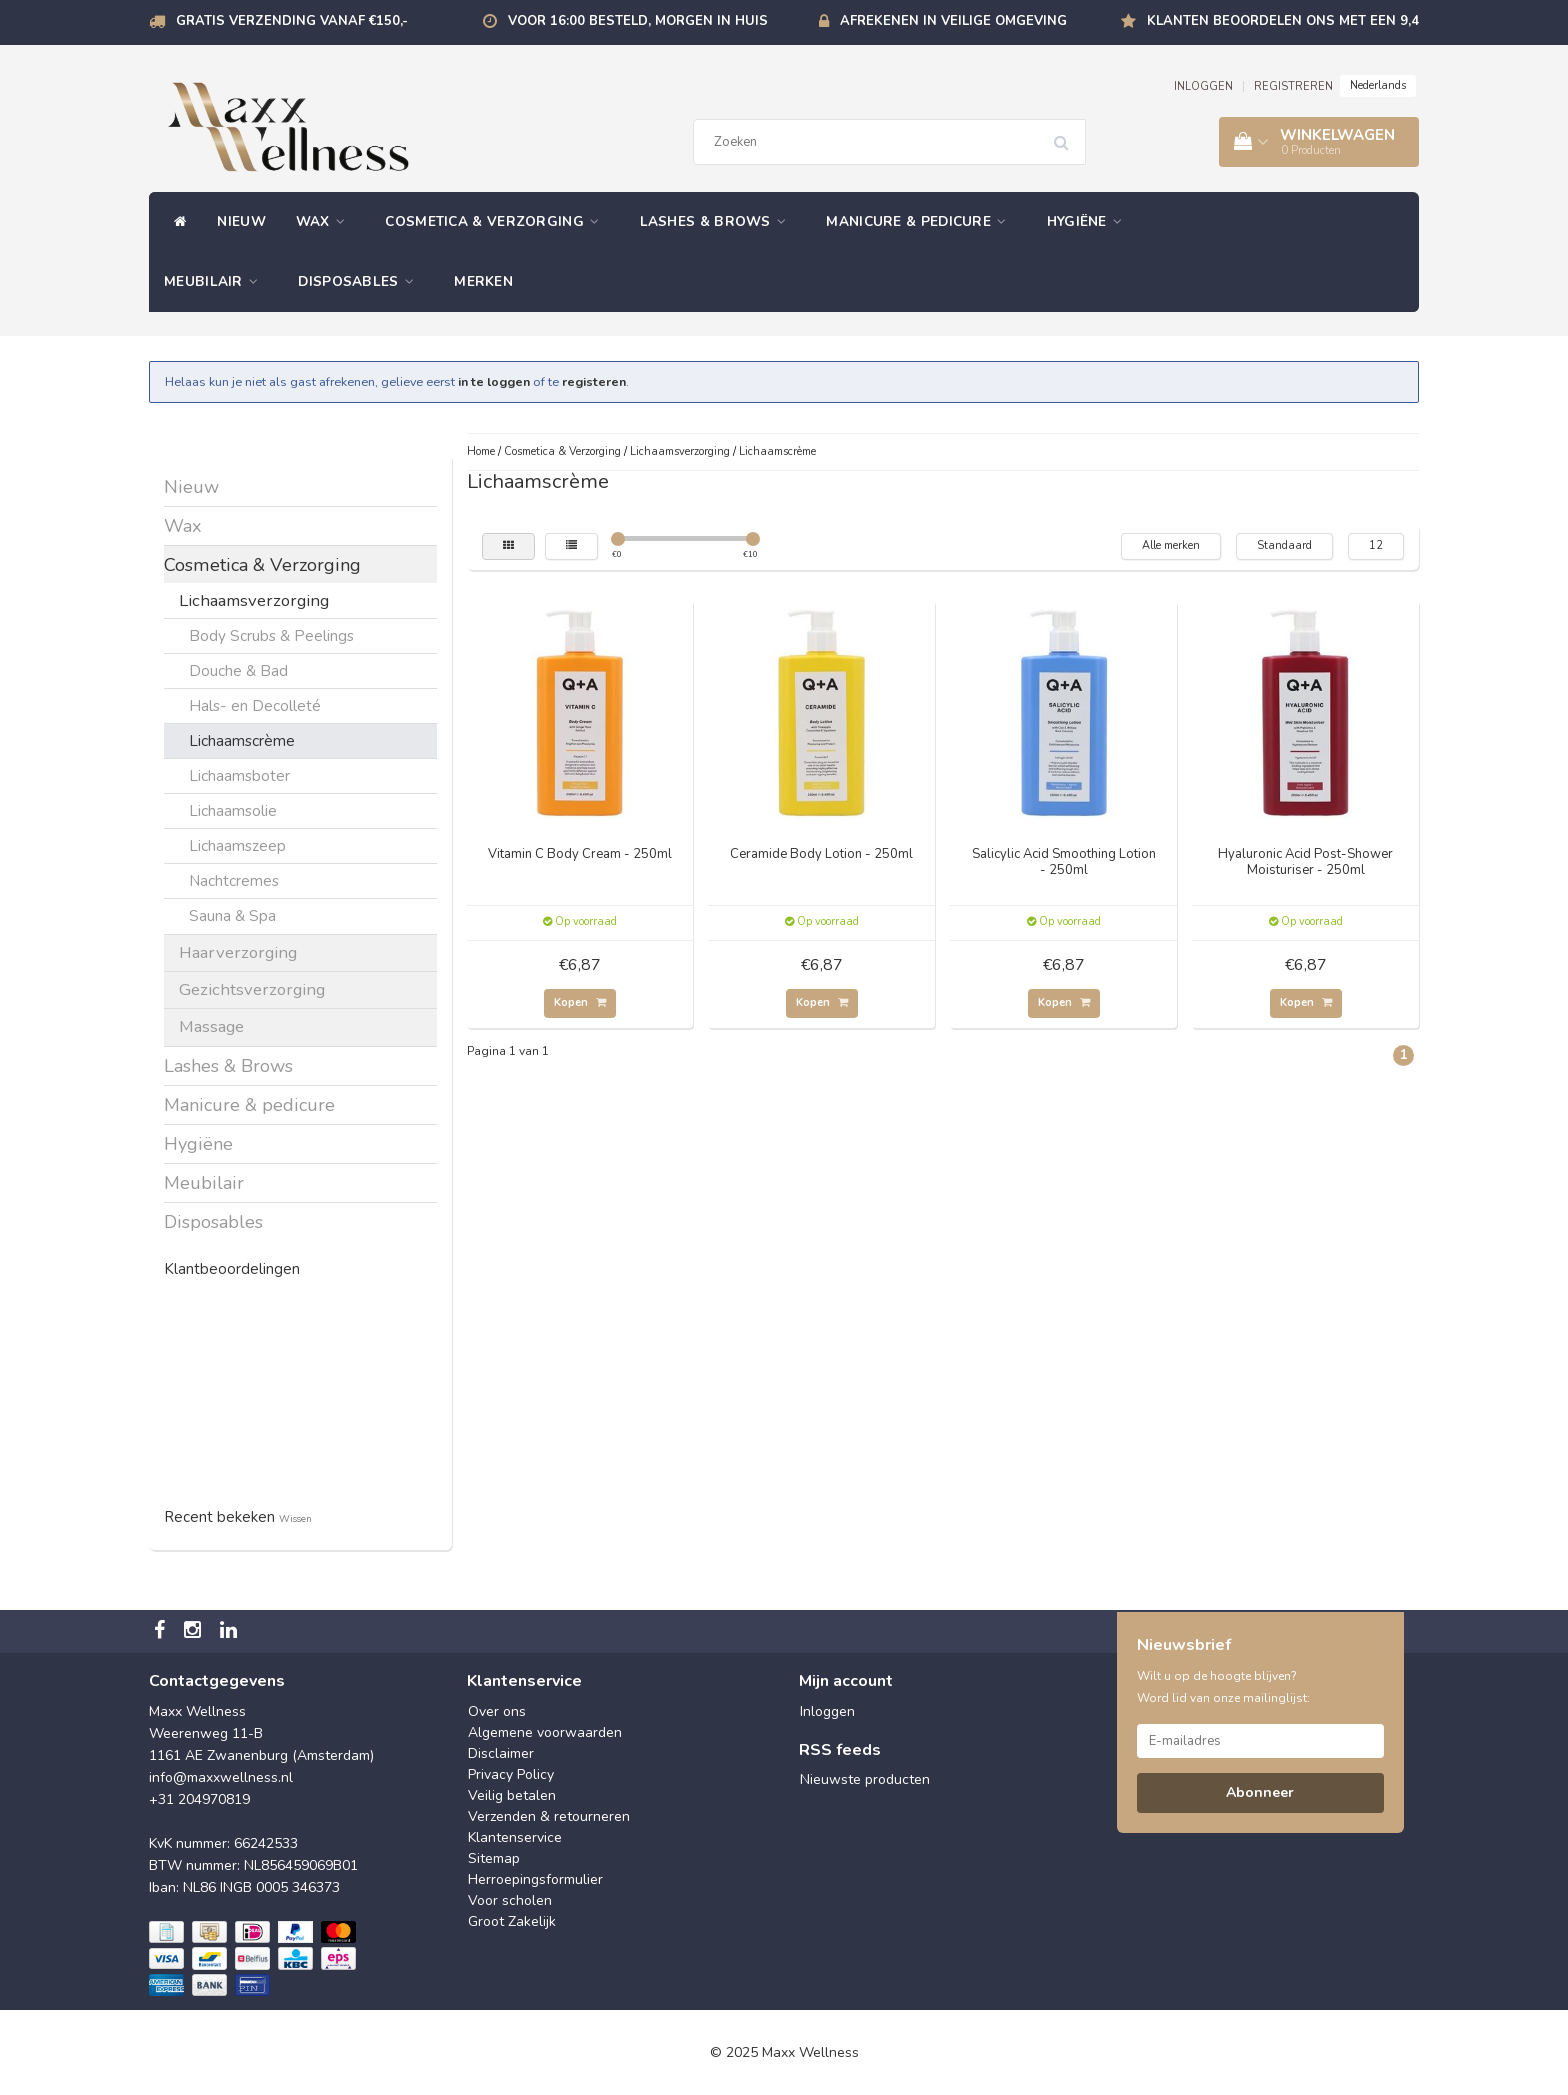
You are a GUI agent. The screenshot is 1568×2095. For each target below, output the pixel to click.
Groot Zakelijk (512, 1921)
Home (481, 451)
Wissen (295, 1518)
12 (1376, 545)
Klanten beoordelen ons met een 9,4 (1283, 21)
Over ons (497, 1711)
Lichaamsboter (239, 775)
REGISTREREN (1293, 86)
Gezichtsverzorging (252, 989)
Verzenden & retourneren (549, 1816)
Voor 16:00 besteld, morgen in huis (638, 21)
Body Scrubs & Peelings (271, 635)
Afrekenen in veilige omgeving (953, 21)
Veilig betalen (512, 1795)
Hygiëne (1090, 221)
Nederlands (1378, 85)
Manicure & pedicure (921, 221)
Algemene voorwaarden (545, 1732)
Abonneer (1260, 1792)
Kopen (580, 1002)
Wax (326, 221)
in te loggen (494, 381)
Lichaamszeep (237, 845)
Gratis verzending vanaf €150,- (292, 21)
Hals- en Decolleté (255, 705)
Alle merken (1171, 545)
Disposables (361, 281)
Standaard (1284, 545)
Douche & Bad (238, 670)
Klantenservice (515, 1837)
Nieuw (241, 221)
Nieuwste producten (865, 1779)
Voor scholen (510, 1900)
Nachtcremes (234, 880)
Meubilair (216, 281)
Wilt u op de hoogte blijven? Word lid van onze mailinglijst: (1223, 1687)
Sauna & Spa (232, 915)
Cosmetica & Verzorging (497, 221)
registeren (594, 381)
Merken (483, 281)
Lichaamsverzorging (254, 600)
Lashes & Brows (718, 221)
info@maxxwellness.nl (221, 1777)
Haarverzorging (238, 952)
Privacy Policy (511, 1774)
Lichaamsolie (233, 810)
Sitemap (494, 1858)
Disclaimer (501, 1753)
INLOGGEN (1203, 86)
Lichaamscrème (242, 740)
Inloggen (827, 1711)
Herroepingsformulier (535, 1879)
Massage (211, 1026)
